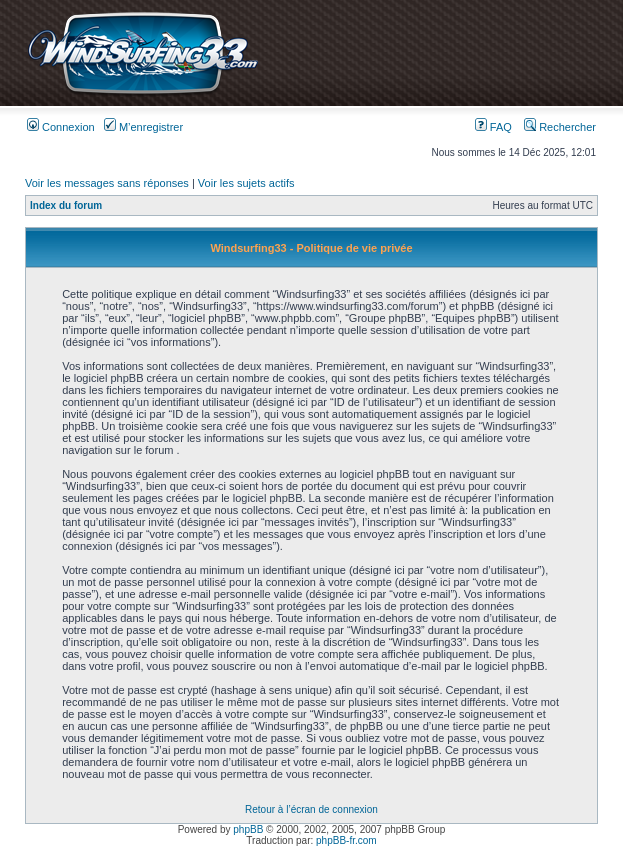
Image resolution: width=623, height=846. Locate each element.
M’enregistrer (143, 127)
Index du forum (66, 205)
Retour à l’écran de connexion (311, 809)
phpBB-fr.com (346, 840)
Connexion (61, 127)
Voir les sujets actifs (246, 183)
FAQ (493, 127)
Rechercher (560, 127)
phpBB (248, 829)
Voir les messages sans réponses (107, 183)
